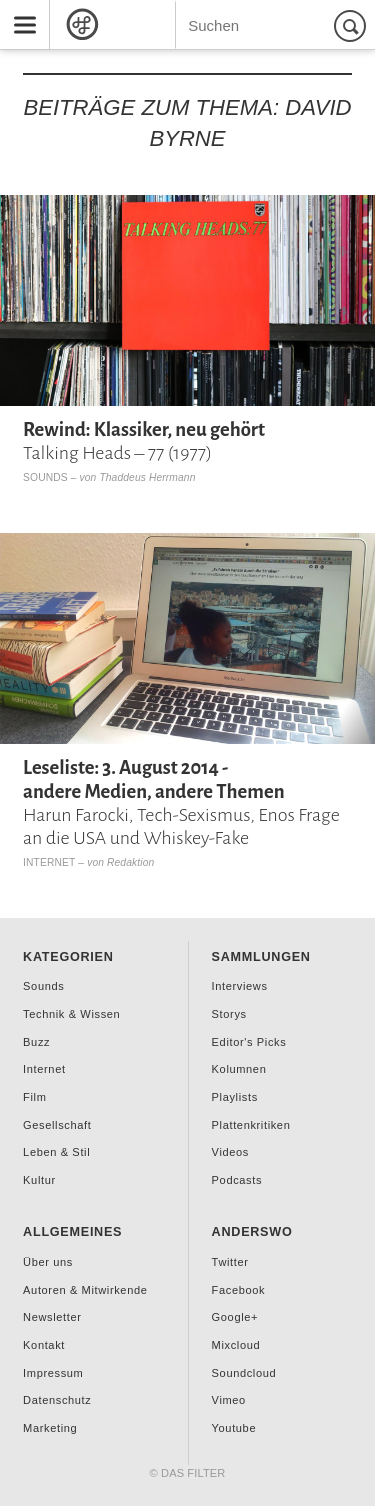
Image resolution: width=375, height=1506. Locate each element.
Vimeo (229, 1400)
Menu (18, 8)
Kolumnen (239, 1069)
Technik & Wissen (71, 1014)
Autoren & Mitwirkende (85, 1290)
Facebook (239, 1290)
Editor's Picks (249, 1042)
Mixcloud (236, 1345)
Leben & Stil (56, 1152)
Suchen (353, 25)
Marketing (50, 1428)
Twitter (230, 1262)
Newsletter (52, 1317)
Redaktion (130, 862)
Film (34, 1097)
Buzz (36, 1042)
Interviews (240, 986)
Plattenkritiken (251, 1125)
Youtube (234, 1428)
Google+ (235, 1317)
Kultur (39, 1180)
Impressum (53, 1373)
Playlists (235, 1097)
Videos (230, 1152)
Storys (229, 1014)
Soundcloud (244, 1373)
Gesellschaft (57, 1125)
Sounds (45, 477)
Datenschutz (57, 1400)
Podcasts (237, 1180)
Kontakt (44, 1345)
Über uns (48, 1262)
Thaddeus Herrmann (147, 477)
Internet (49, 862)
